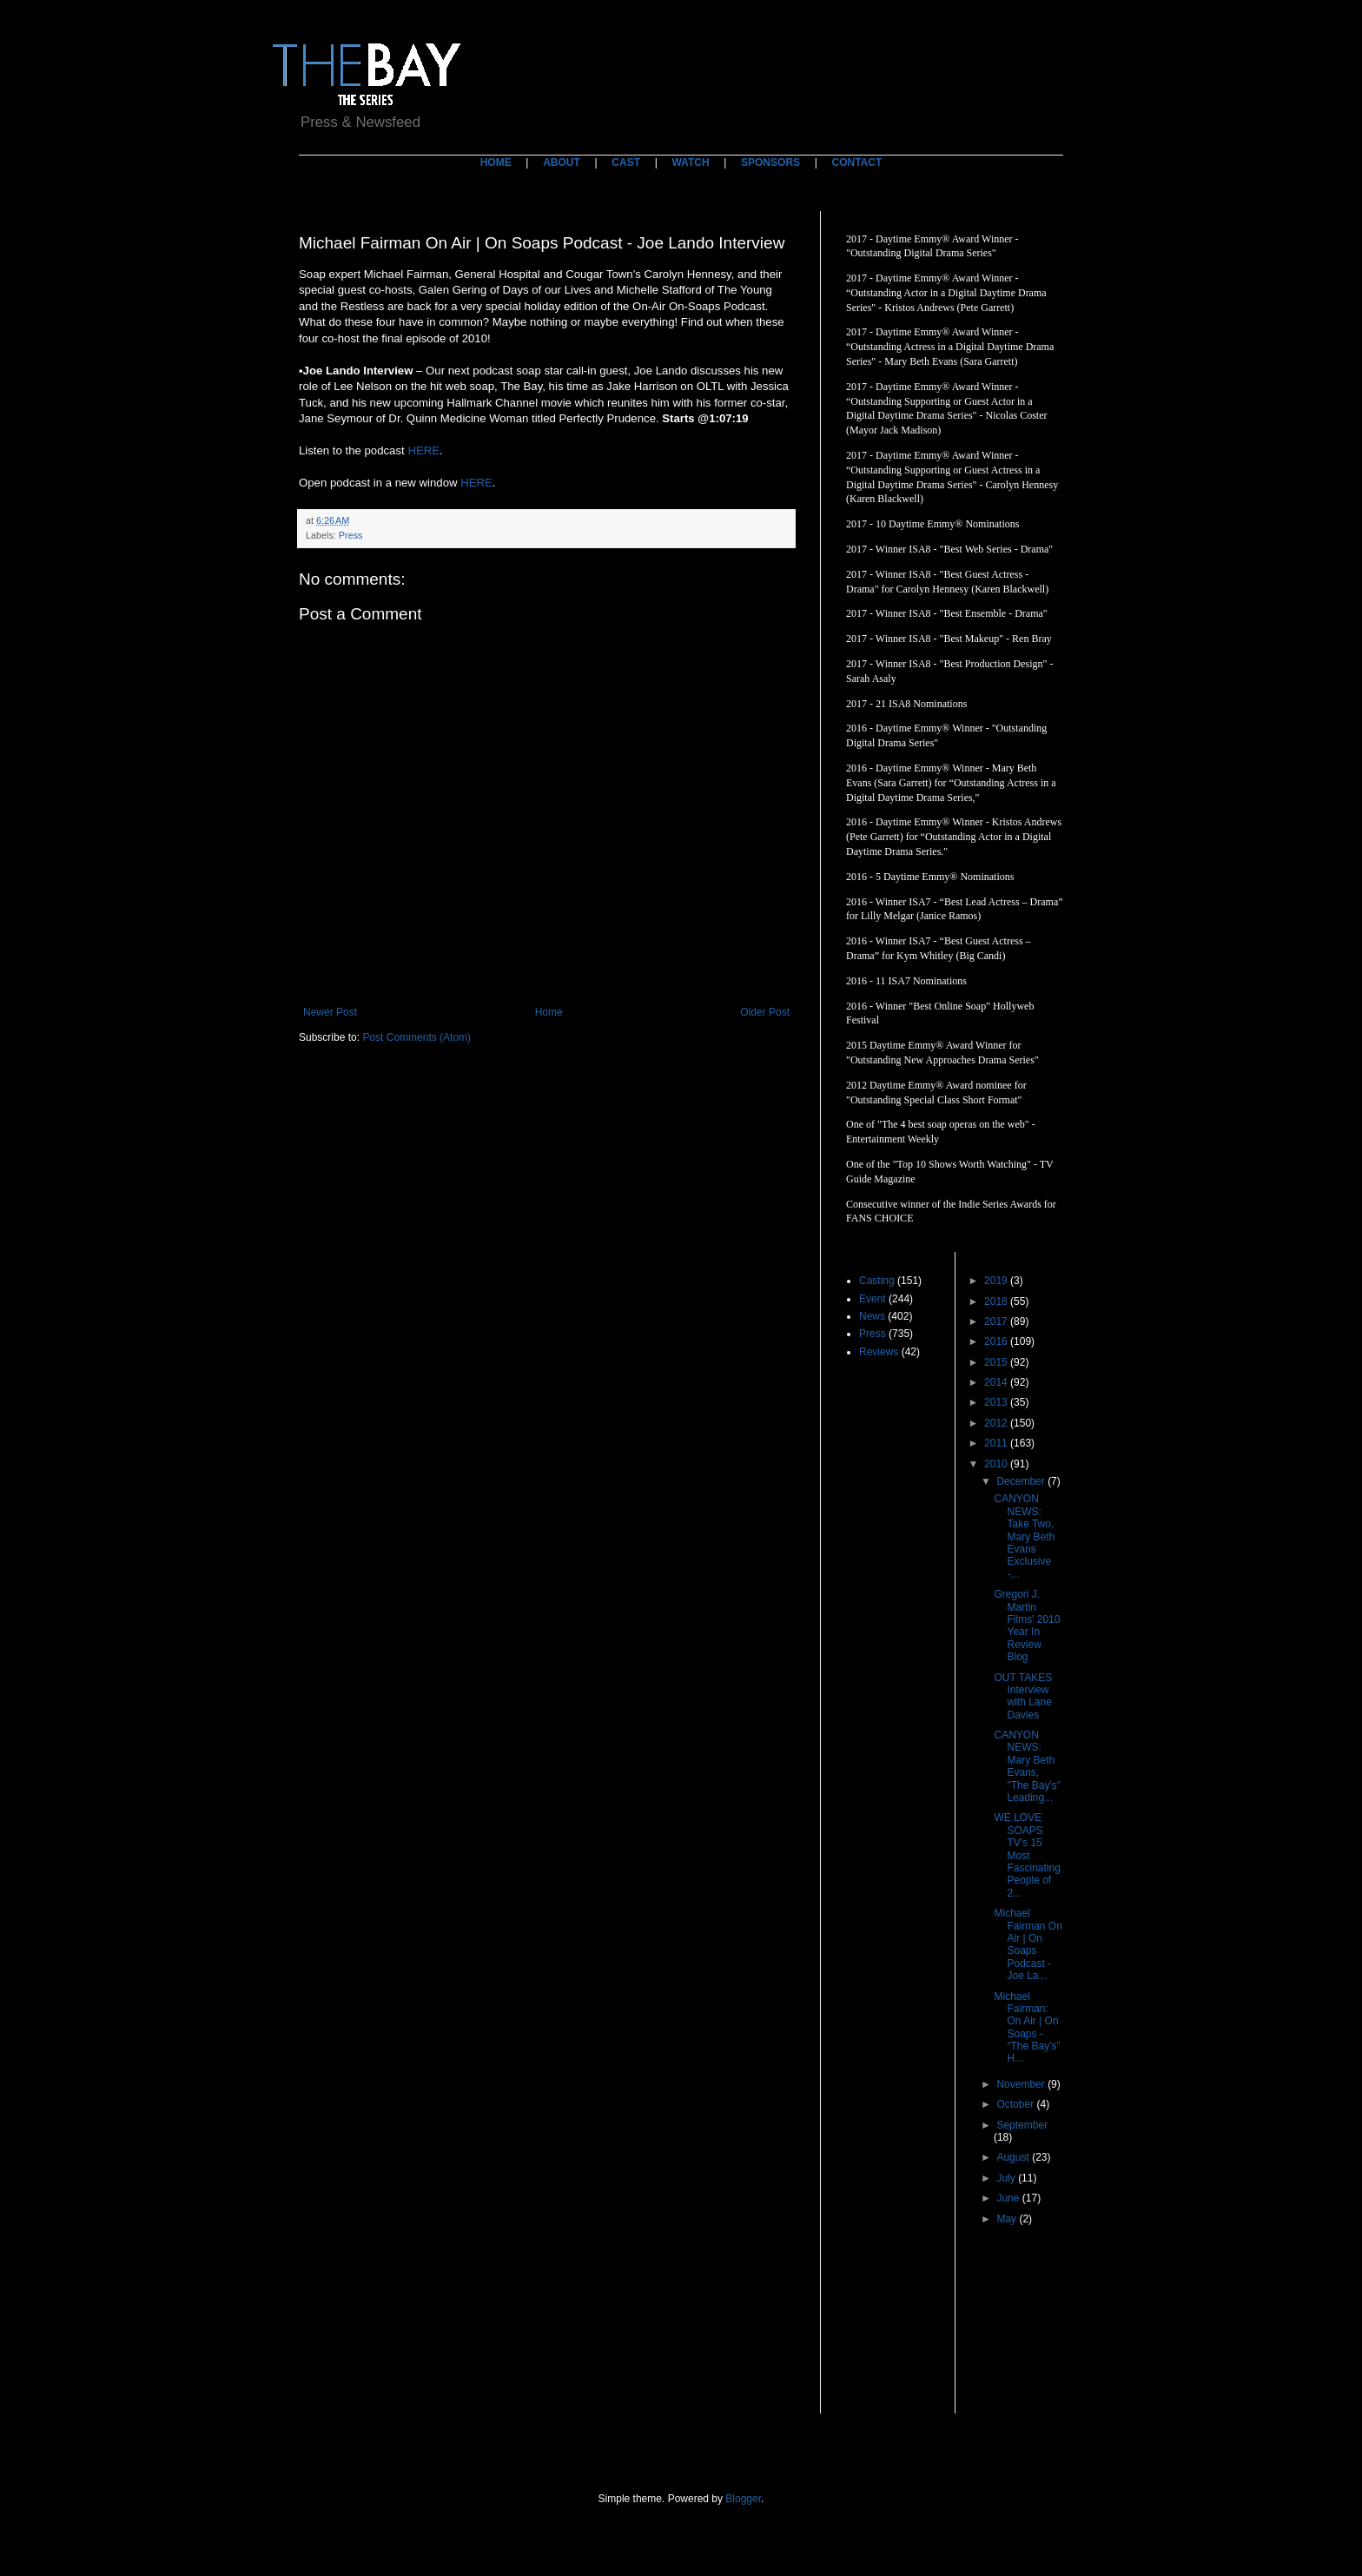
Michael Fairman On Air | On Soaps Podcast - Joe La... (1027, 1944)
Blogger (743, 2499)
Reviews (878, 1352)
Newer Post (330, 1012)
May (1007, 2219)
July (1007, 2178)
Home (549, 1012)
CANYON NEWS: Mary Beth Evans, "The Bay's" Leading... (1027, 1766)
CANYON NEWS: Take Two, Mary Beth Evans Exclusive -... (1024, 1536)
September (1022, 2125)
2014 (997, 1382)
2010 (997, 1464)
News (872, 1316)
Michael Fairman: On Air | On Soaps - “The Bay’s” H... (1027, 2027)
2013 (997, 1402)
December (1022, 1481)
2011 (997, 1443)
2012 (997, 1423)
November (1022, 2084)
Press (351, 535)
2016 (997, 1341)
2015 (997, 1362)
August (1014, 2157)
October (1016, 2104)
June (1009, 2198)
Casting (877, 1281)
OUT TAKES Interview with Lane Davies (1023, 1696)
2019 (997, 1281)
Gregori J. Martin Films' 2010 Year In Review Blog (1027, 1625)
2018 (997, 1301)
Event (872, 1299)
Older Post (765, 1012)
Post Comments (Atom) (416, 1037)
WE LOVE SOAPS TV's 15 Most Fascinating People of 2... (1027, 1854)
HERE (423, 450)
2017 (997, 1321)
